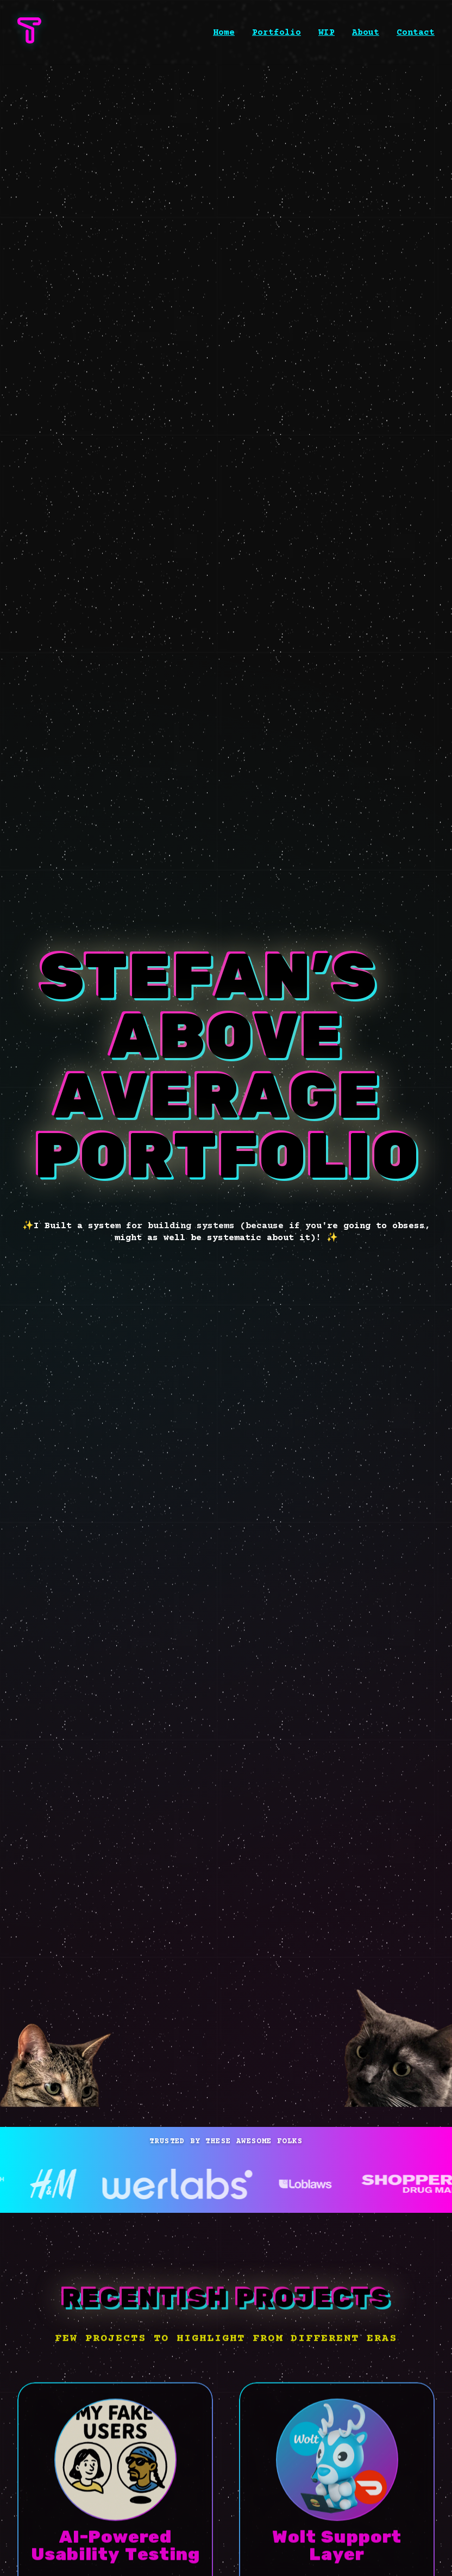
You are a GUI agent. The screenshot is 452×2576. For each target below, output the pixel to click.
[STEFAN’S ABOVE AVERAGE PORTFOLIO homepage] (29, 41)
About (365, 33)
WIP (326, 33)
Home (224, 33)
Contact (416, 33)
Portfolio (276, 33)
